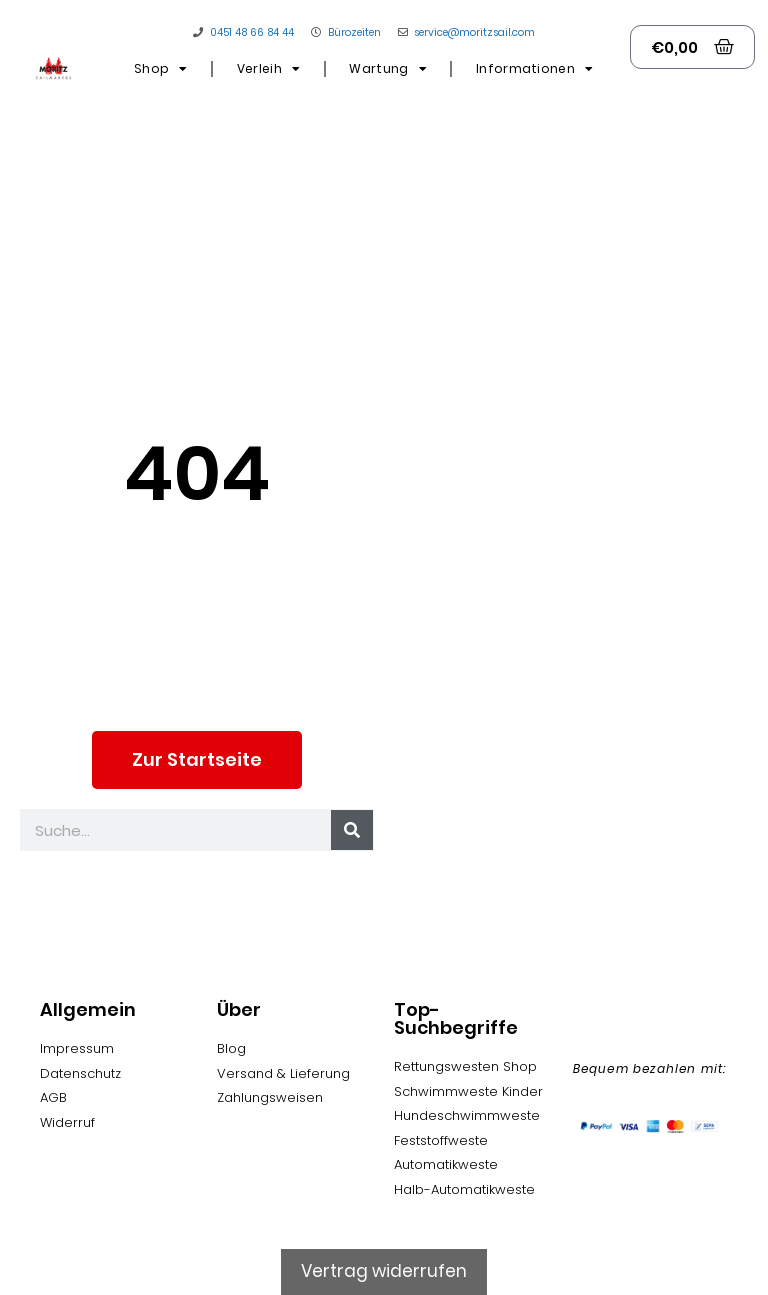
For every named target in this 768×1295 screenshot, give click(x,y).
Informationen (534, 69)
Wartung (387, 69)
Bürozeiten (354, 32)
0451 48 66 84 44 (252, 32)
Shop (161, 69)
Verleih (268, 69)
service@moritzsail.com (474, 32)
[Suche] (352, 830)
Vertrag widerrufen (384, 1271)
